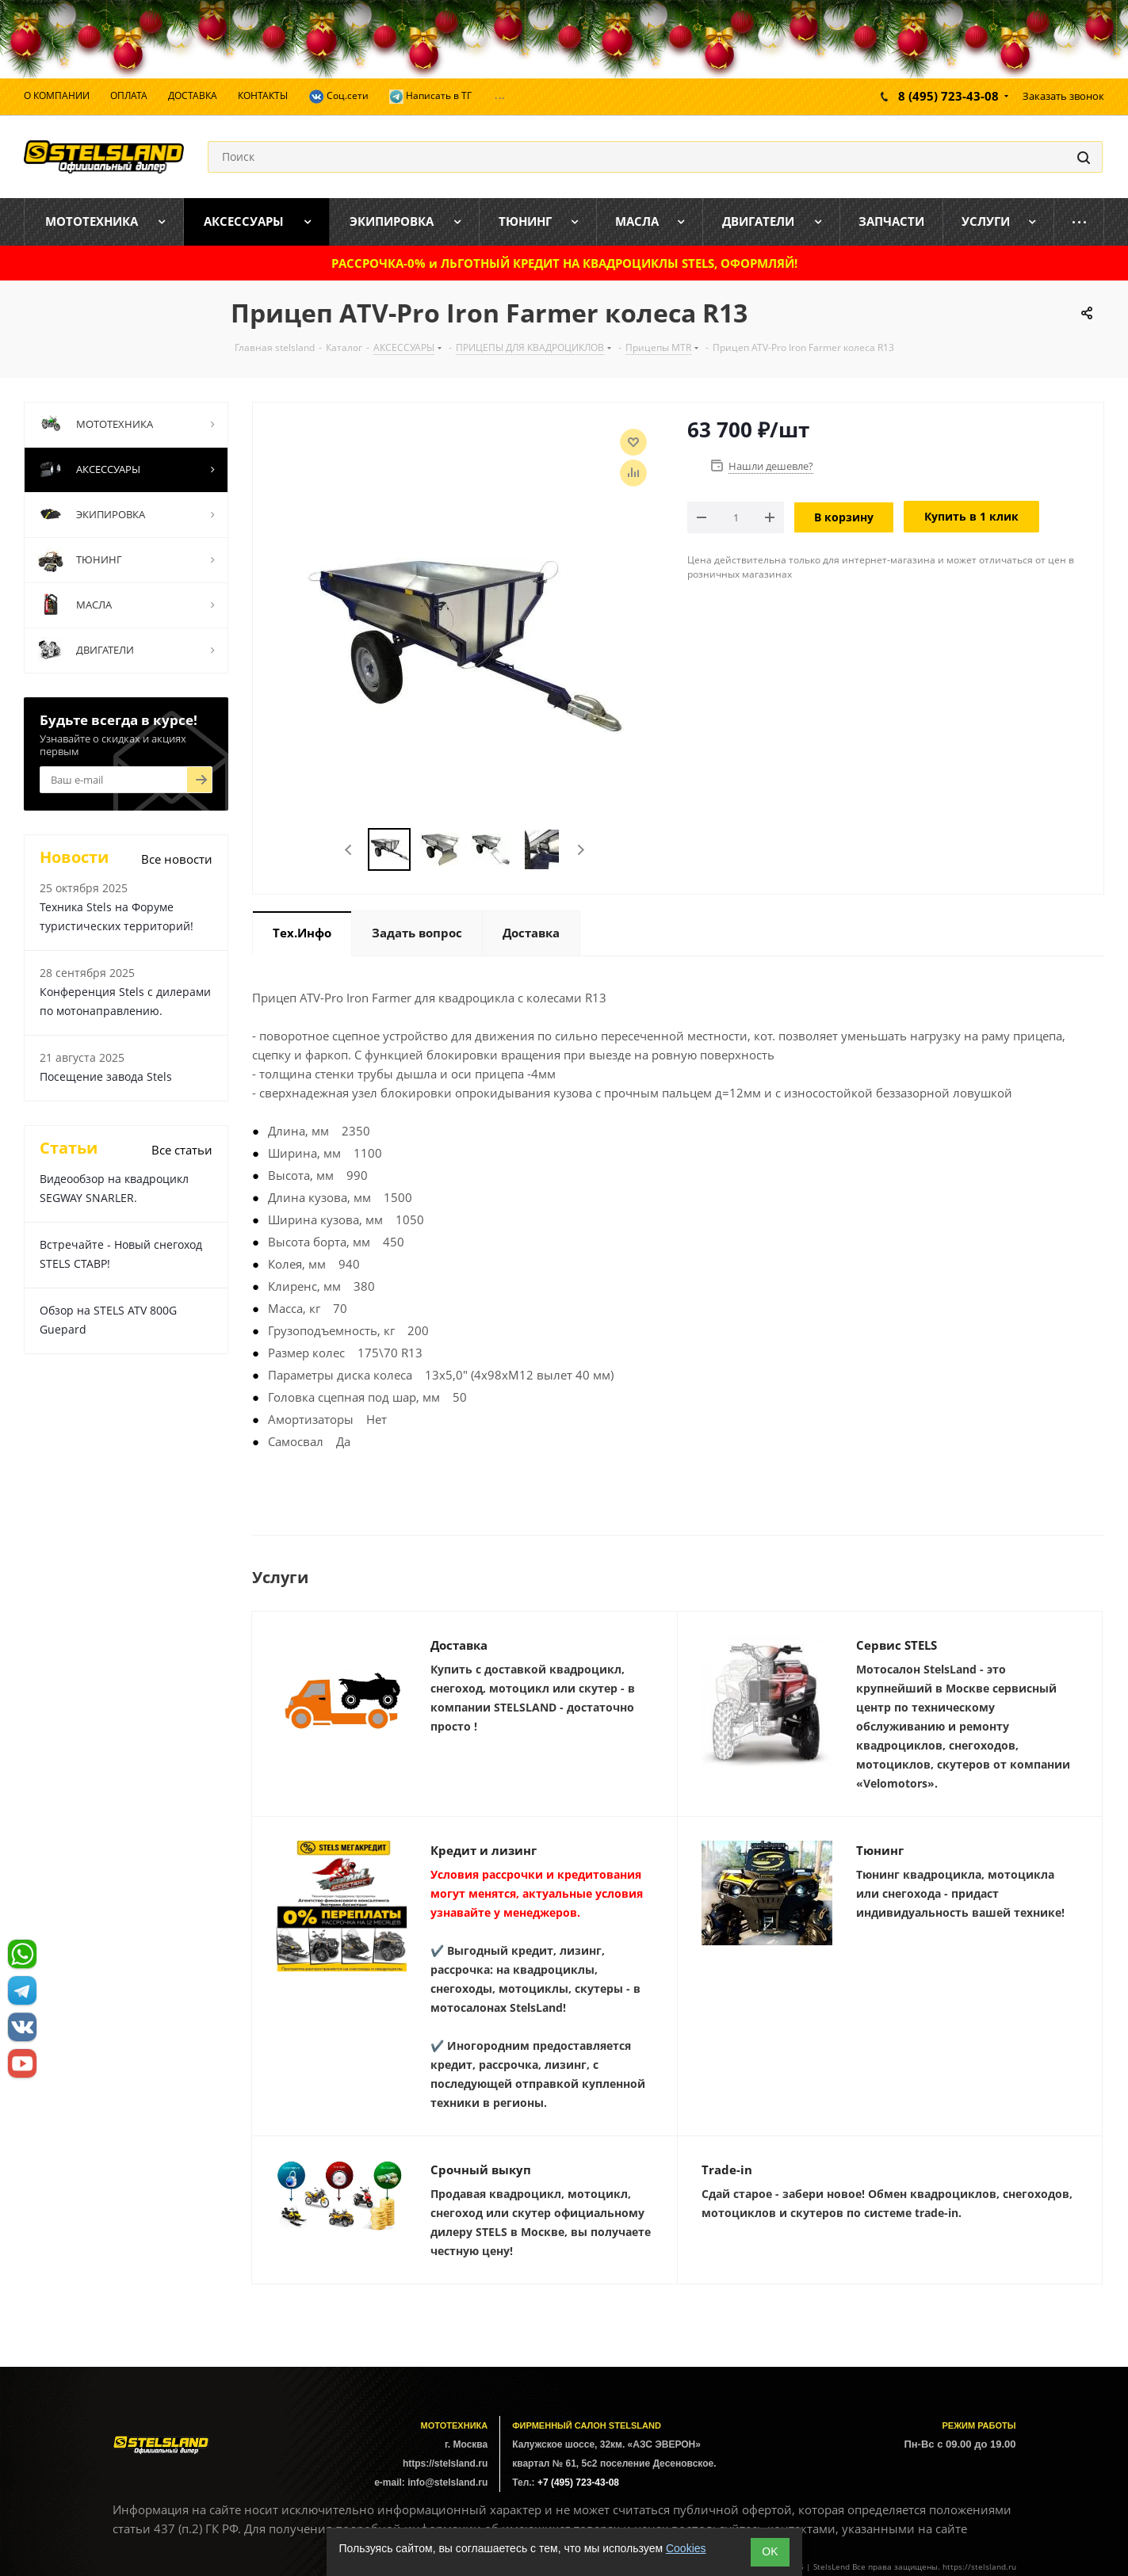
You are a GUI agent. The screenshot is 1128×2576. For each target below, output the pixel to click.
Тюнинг (880, 1850)
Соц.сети (338, 97)
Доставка (459, 1645)
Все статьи (181, 1150)
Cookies (686, 2548)
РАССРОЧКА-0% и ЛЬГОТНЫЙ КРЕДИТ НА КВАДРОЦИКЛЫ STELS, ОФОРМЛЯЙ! (564, 263)
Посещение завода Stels (106, 1076)
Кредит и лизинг (483, 1850)
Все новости (176, 859)
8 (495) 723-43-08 (948, 96)
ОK (770, 2551)
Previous (349, 849)
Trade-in (727, 2169)
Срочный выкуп (480, 2169)
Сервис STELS (896, 1645)
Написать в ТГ (430, 96)
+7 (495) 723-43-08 (578, 2482)
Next (580, 849)
